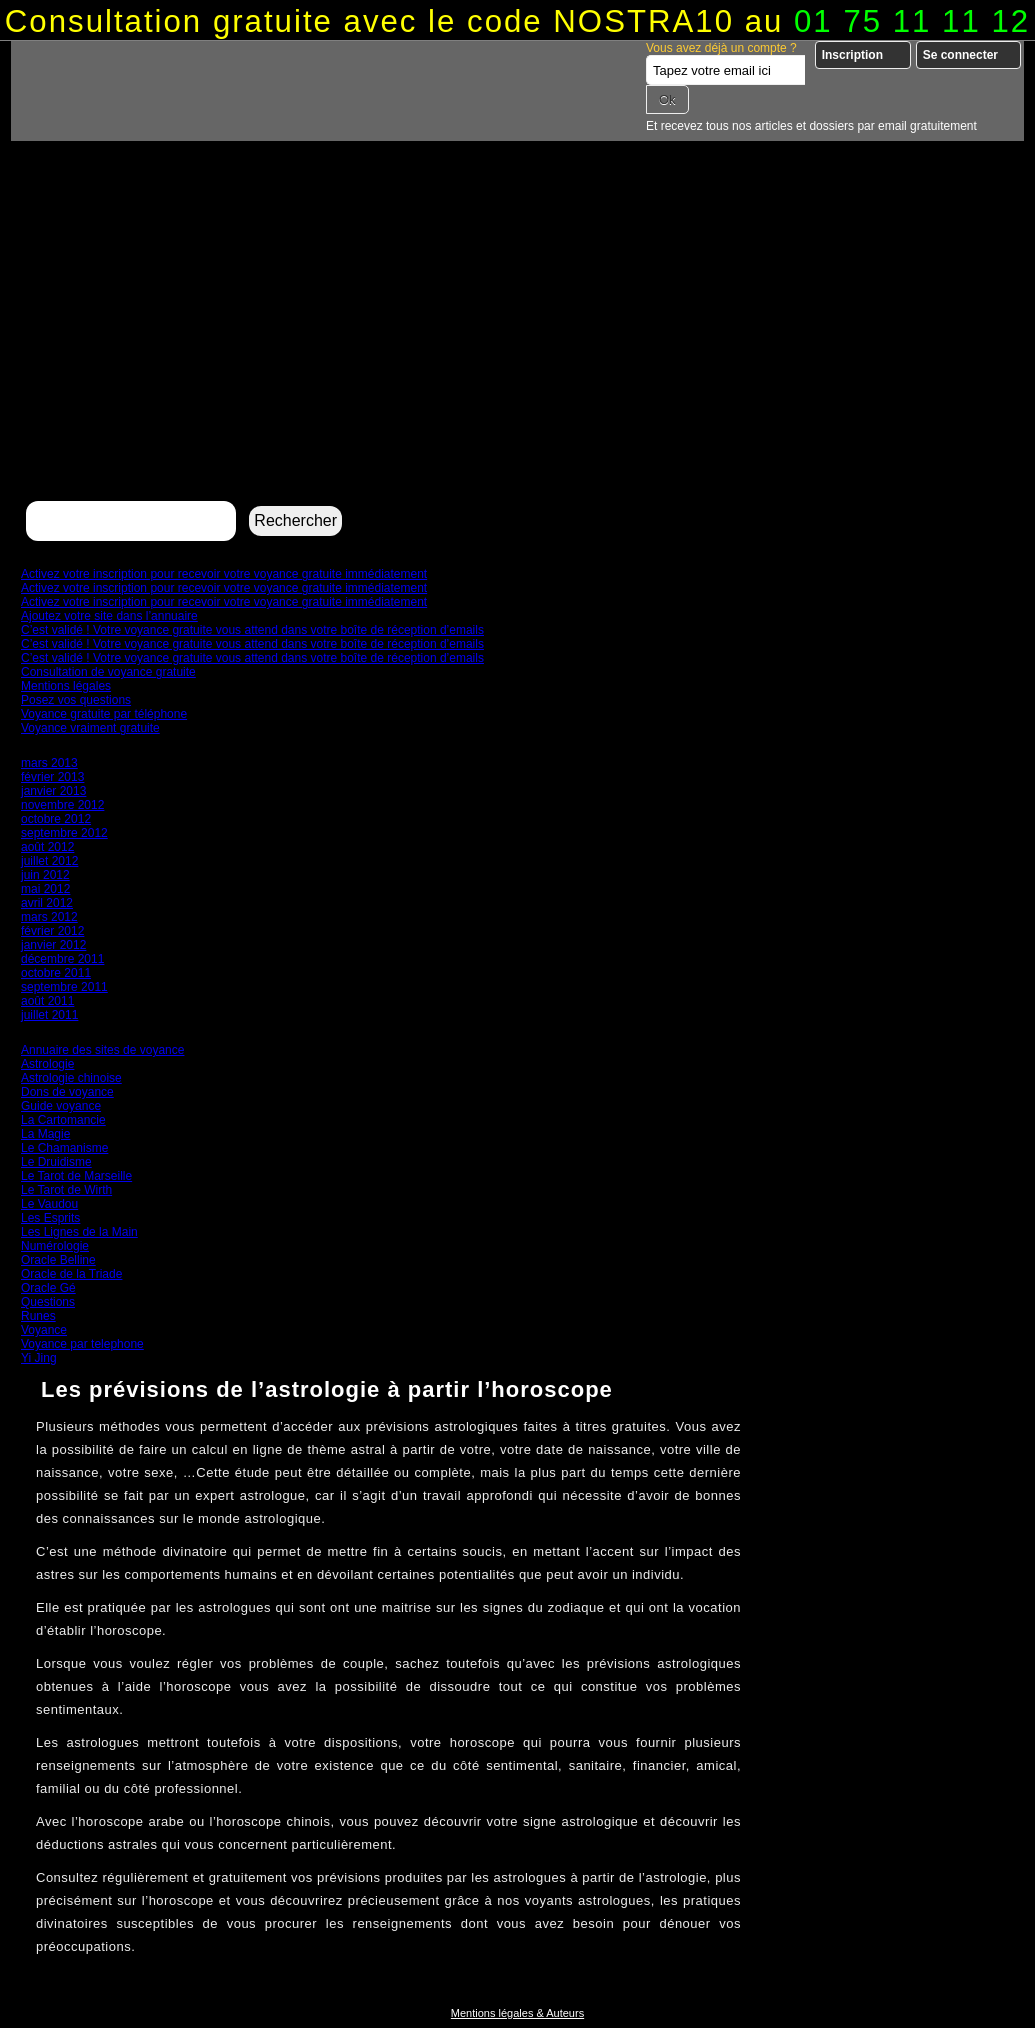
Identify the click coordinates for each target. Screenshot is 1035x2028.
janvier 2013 (53, 791)
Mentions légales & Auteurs (517, 2013)
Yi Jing (39, 1358)
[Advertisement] (517, 346)
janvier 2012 (53, 945)
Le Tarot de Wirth (66, 1190)
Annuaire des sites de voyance (102, 1050)
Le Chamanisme (64, 1148)
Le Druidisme (56, 1162)
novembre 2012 (62, 805)
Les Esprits (50, 1218)
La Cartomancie (63, 1120)
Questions (48, 1302)
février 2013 (52, 777)
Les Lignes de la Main (79, 1232)
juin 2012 (45, 875)
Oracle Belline (58, 1260)
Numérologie (55, 1246)
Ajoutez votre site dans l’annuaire (109, 616)
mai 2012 (45, 889)
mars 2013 (49, 763)
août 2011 (47, 1001)
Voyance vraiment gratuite (90, 728)
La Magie (45, 1134)
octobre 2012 (56, 819)
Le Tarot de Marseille (76, 1176)
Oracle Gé (48, 1288)
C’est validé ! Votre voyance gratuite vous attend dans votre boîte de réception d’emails (252, 630)
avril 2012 (47, 903)
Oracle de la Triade (71, 1274)
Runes (38, 1316)
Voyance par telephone (82, 1344)
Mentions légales (66, 686)
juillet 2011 (49, 1015)
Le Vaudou (49, 1204)
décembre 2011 (62, 959)
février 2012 (52, 931)
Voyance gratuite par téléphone (104, 714)
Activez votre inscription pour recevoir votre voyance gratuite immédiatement (224, 574)
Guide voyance (61, 1106)
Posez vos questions (76, 700)
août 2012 (47, 847)
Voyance (44, 1330)
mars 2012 (49, 917)
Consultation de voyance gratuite (108, 672)
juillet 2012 (49, 861)
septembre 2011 (64, 987)
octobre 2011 (56, 973)
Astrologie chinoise (71, 1078)
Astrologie (47, 1064)
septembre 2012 (64, 833)
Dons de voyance (67, 1092)
